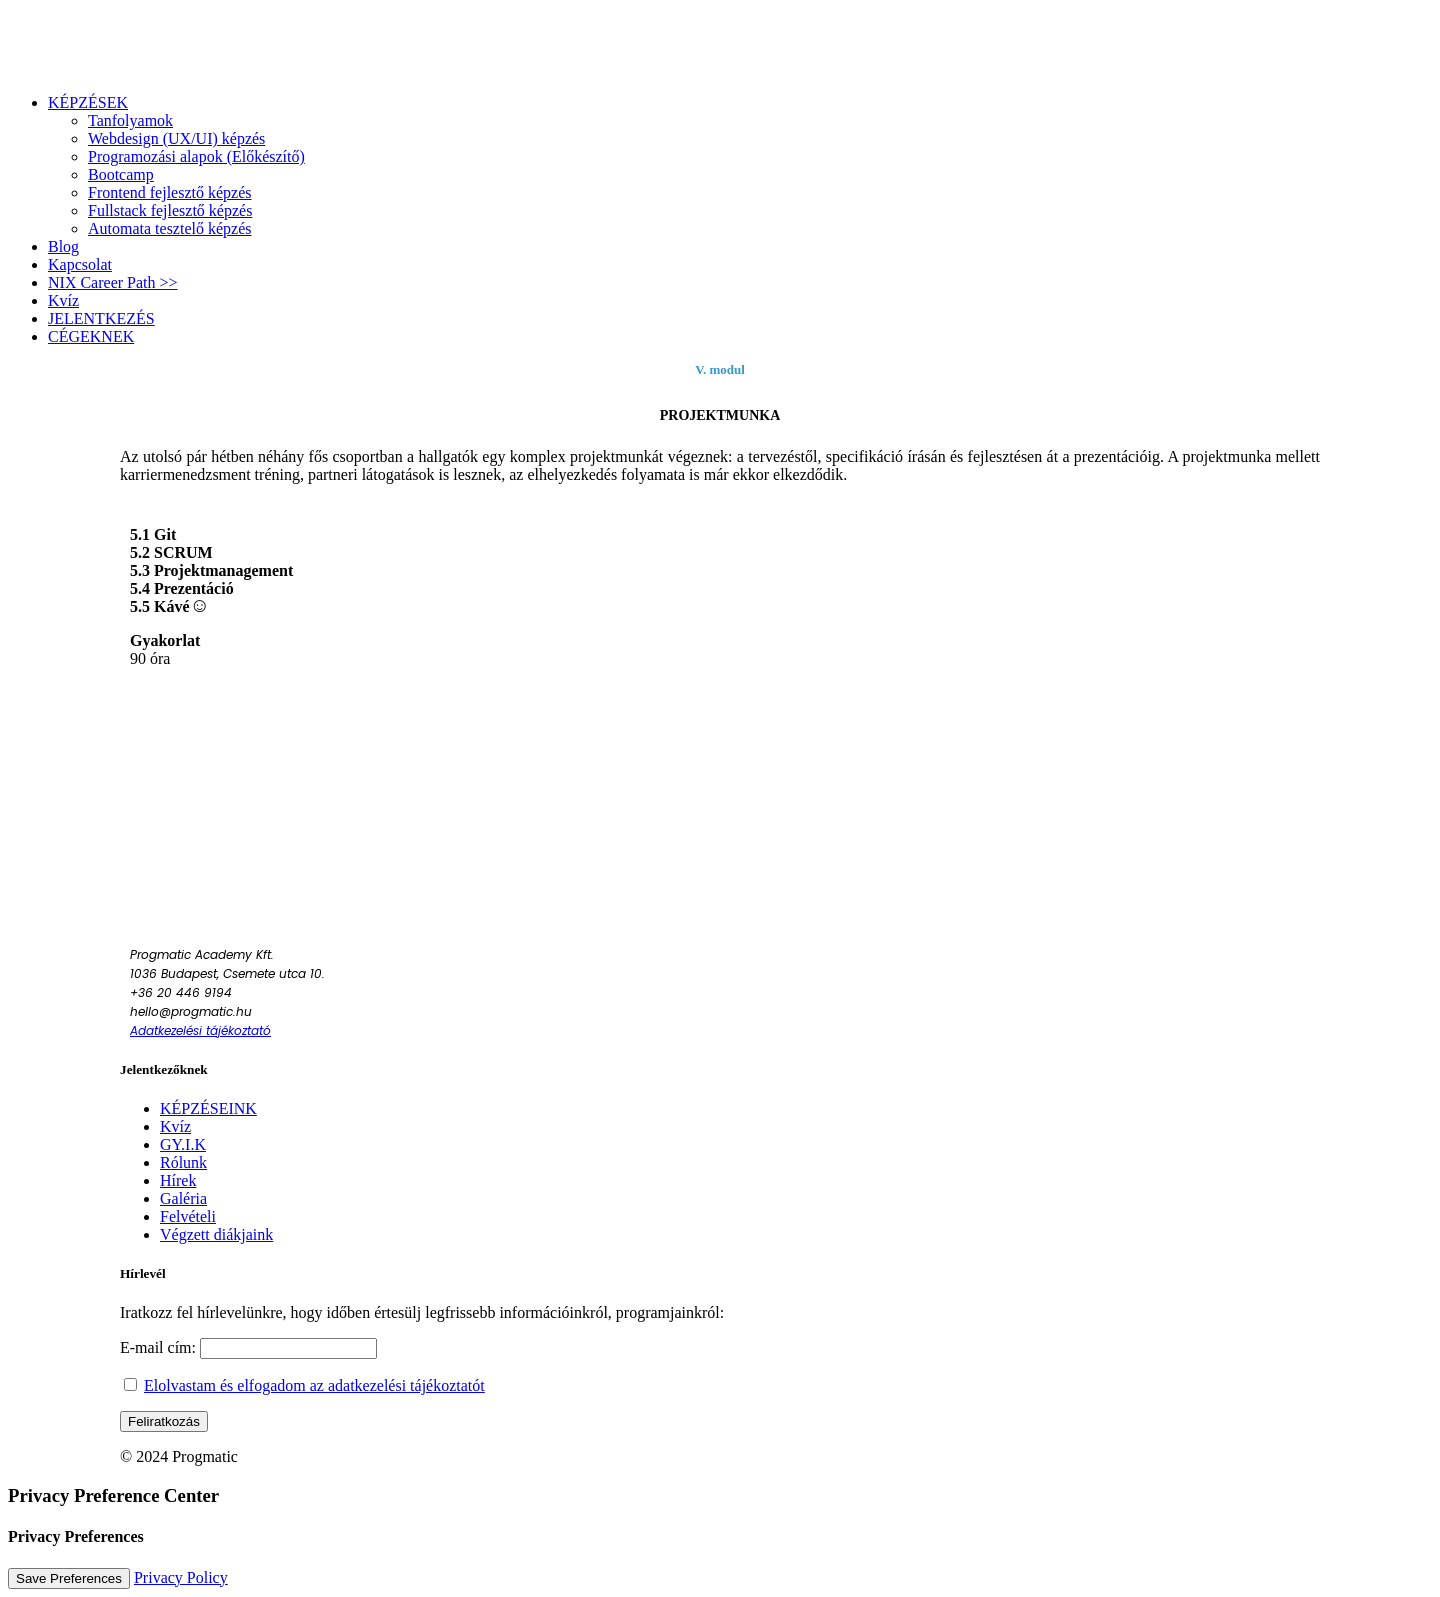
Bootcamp (121, 174)
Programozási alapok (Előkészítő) (196, 156)
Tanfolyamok (130, 120)
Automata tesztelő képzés (170, 228)
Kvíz (175, 1126)
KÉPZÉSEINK (208, 1108)
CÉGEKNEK (91, 336)
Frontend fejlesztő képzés (170, 192)
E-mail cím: (248, 1347)
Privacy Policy (181, 1577)
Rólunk (183, 1162)
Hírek (178, 1180)
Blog (63, 246)
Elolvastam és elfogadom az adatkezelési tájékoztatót (314, 1385)
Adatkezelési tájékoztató (200, 1030)
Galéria (183, 1198)
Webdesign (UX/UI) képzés (176, 138)
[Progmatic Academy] (720, 43)
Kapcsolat (80, 264)
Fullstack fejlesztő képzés (170, 210)
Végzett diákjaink (216, 1234)
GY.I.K (183, 1144)
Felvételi (188, 1216)
